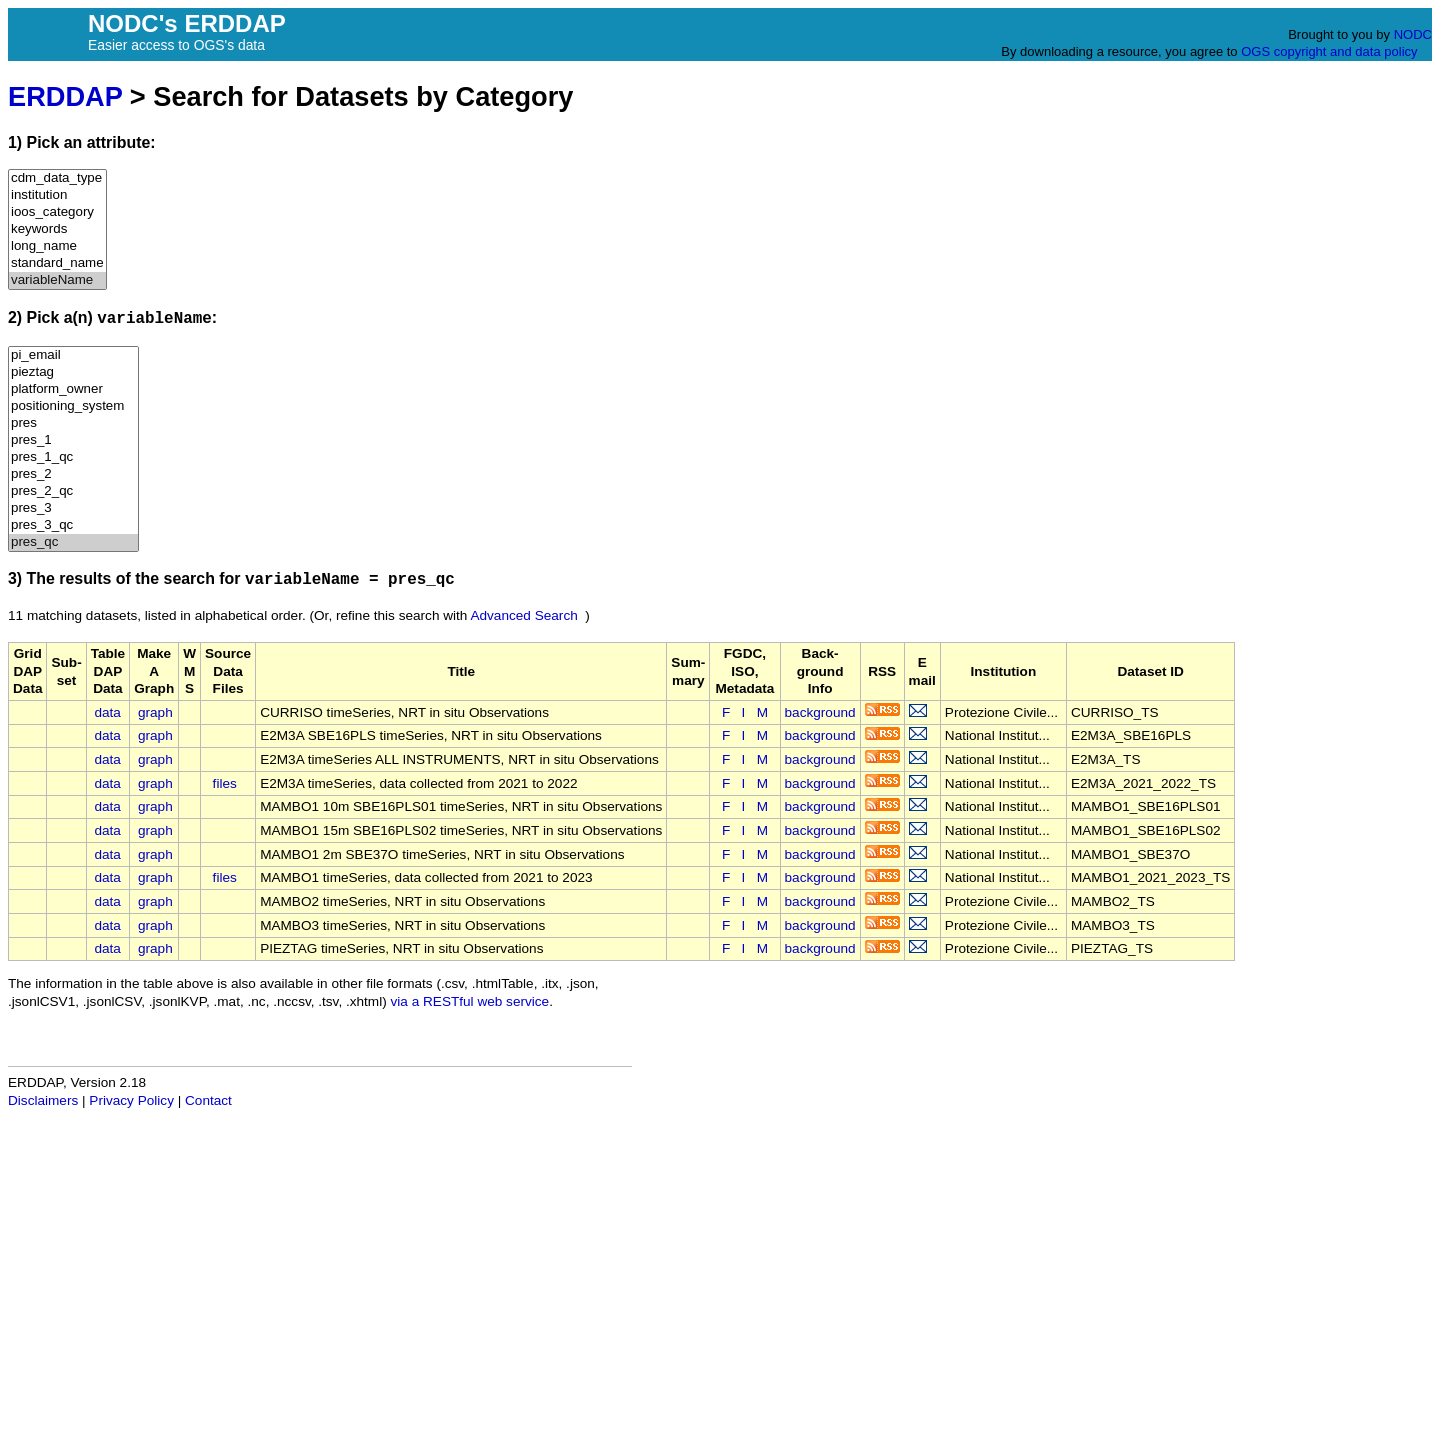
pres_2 (73, 474)
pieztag (73, 372)
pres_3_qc (73, 525)
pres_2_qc (73, 491)
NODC (1413, 34)
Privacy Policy (131, 1100)
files (225, 783)
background (820, 712)
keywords (57, 229)
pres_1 (73, 440)
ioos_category (57, 212)
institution (57, 195)
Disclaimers (43, 1100)
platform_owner (73, 389)
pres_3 (73, 508)
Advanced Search (523, 615)
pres (73, 423)
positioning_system (73, 406)
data (107, 712)
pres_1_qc (73, 457)
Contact (208, 1100)
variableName (57, 280)
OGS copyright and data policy (1329, 51)
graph (155, 712)
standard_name (57, 263)
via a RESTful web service (470, 1001)
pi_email (73, 355)
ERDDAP (65, 96)
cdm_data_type (57, 178)
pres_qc (73, 542)
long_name (57, 246)
